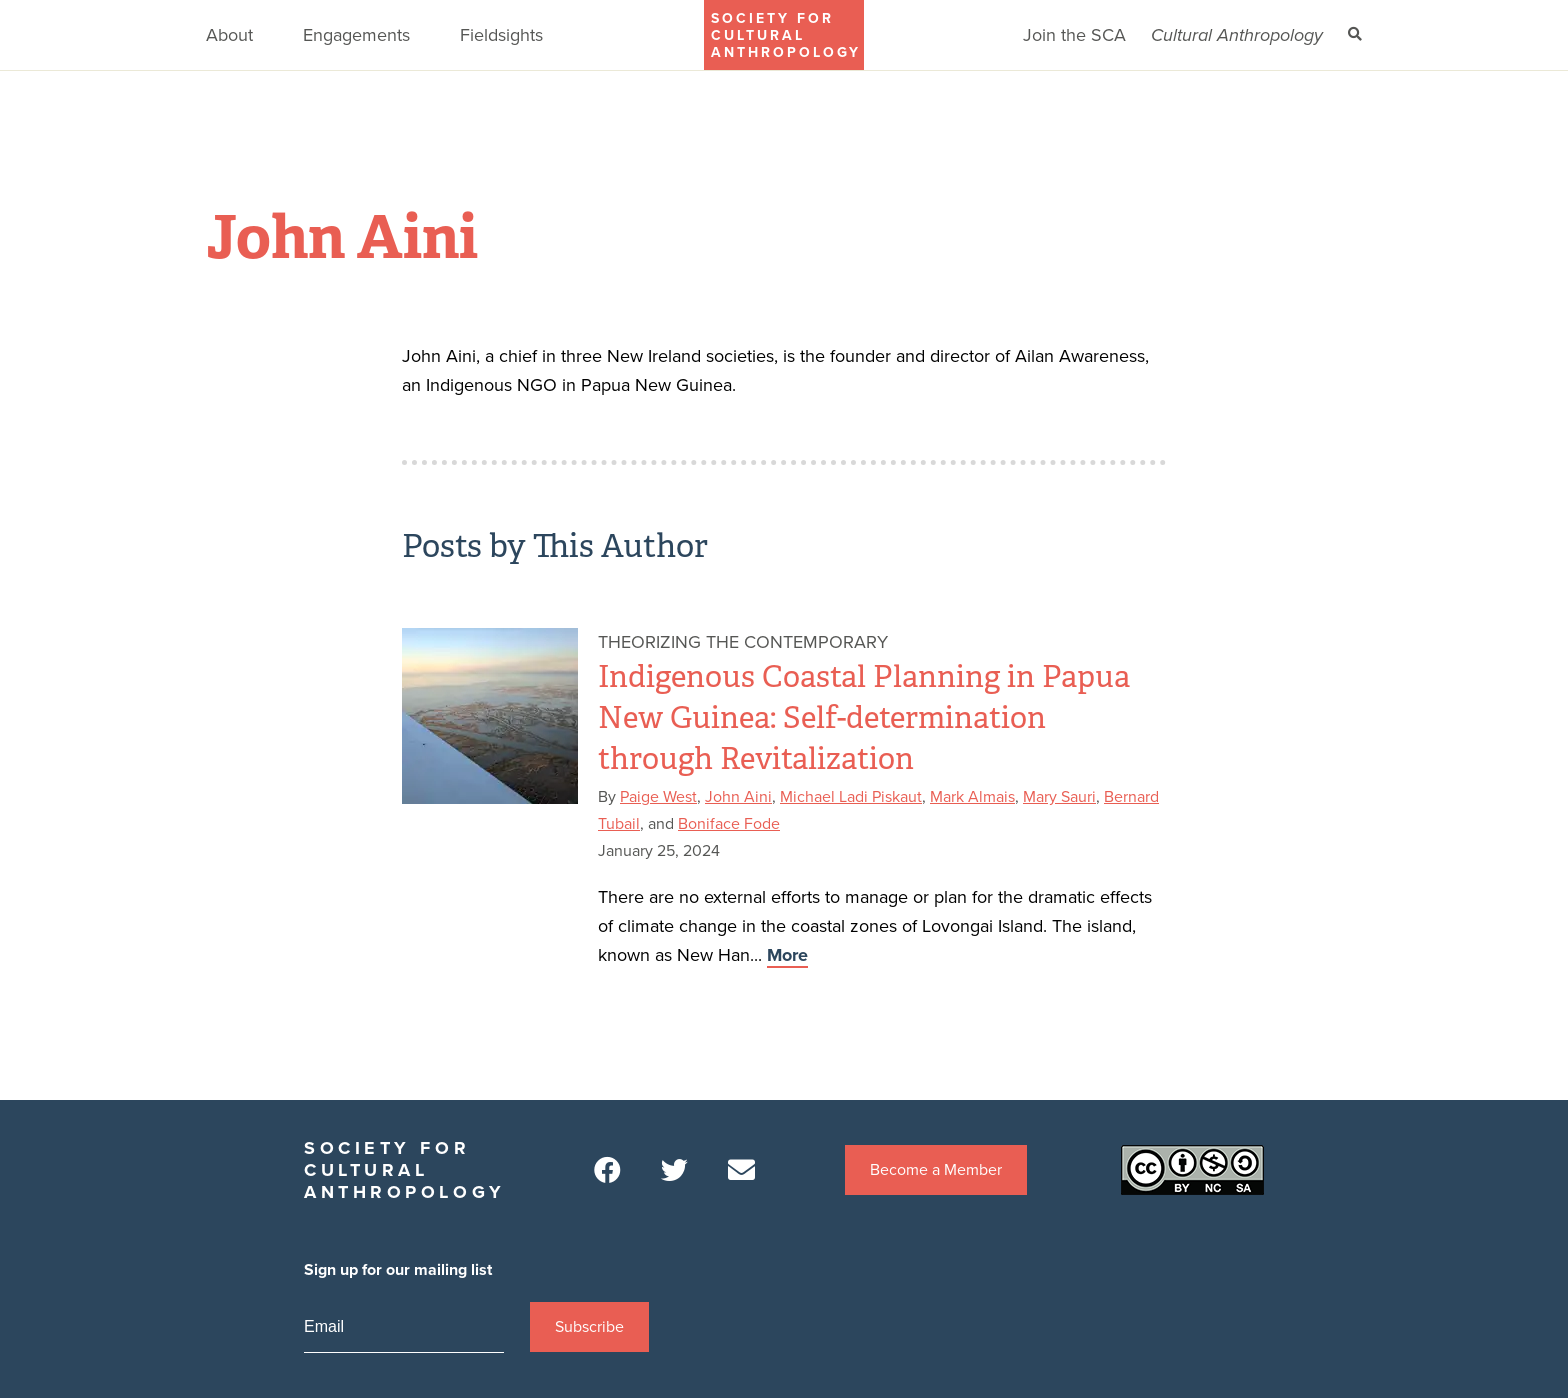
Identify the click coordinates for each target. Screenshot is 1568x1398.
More (787, 955)
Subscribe (589, 1327)
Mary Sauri (1059, 797)
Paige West (658, 797)
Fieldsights (501, 35)
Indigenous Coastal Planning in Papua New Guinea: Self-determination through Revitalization (864, 718)
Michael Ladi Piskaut (851, 797)
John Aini (738, 797)
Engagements (356, 35)
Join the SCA (1074, 35)
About (229, 35)
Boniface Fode (729, 824)
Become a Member (936, 1170)
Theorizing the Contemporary (743, 642)
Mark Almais (972, 797)
